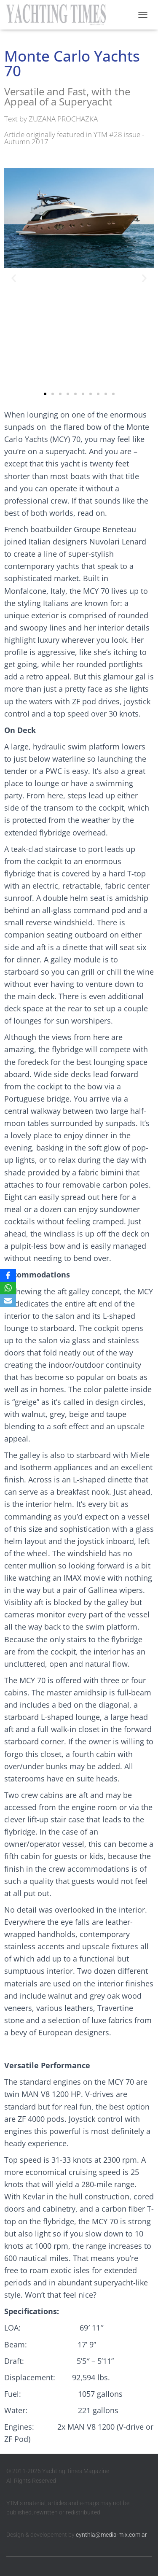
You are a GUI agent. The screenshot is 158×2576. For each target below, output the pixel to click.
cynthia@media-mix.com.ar (111, 2534)
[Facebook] (8, 1275)
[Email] (8, 1300)
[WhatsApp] (8, 1288)
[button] (13, 277)
